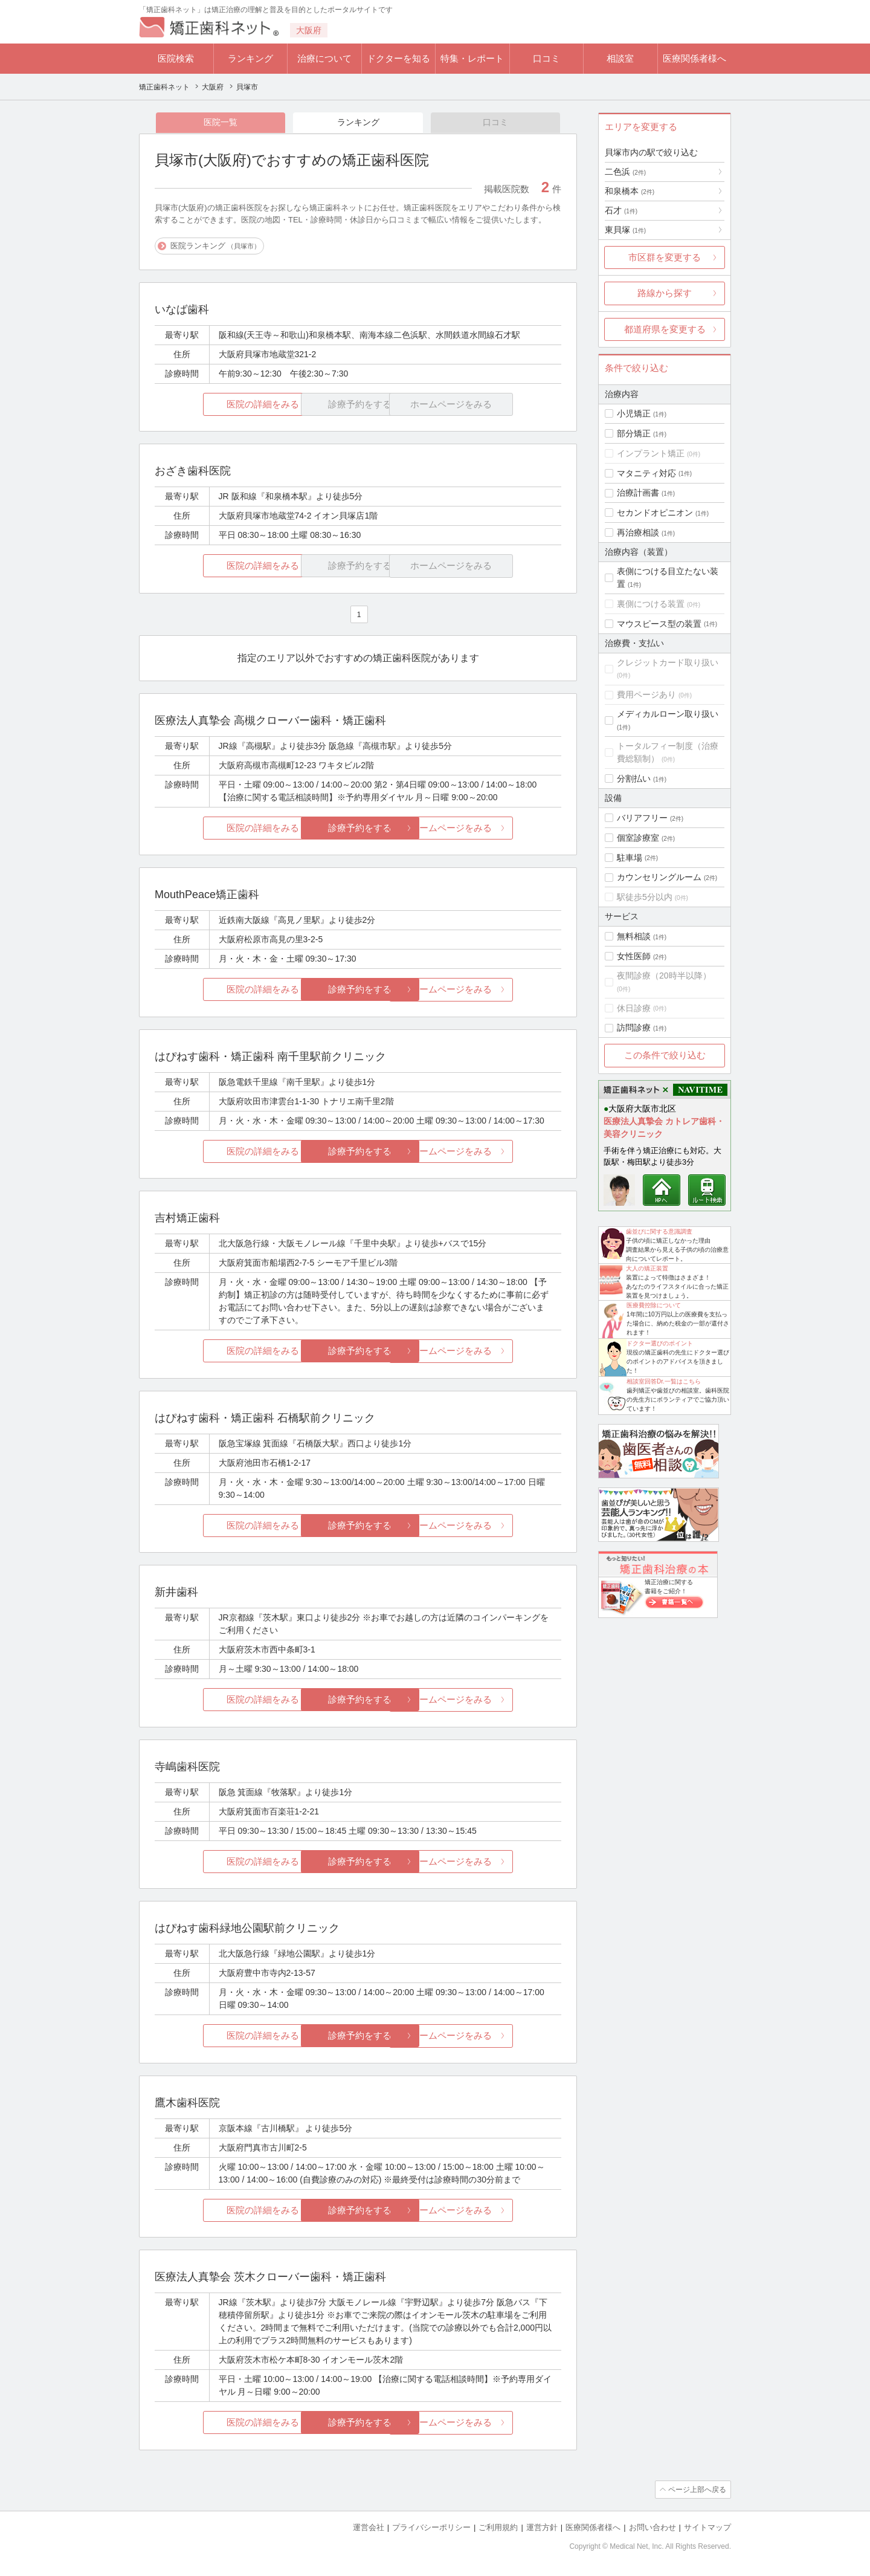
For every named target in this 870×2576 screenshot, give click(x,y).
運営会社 (368, 2527)
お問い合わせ (652, 2527)
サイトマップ (707, 2527)
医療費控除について (654, 1305)
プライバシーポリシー (431, 2527)
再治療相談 (638, 532)
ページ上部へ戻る (697, 2490)
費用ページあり (646, 694)
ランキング (250, 58)
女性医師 (634, 956)
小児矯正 (634, 413)
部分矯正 (634, 433)
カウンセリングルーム (659, 877)
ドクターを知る (398, 58)
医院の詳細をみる (222, 405)
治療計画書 (638, 492)
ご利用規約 (498, 2527)
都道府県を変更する (665, 329)
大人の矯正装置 (647, 1268)
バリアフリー (642, 818)
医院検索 (176, 58)
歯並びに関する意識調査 (659, 1231)
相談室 (620, 58)
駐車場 (629, 857)
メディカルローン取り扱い (667, 714)
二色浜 (625, 171)
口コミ (546, 58)
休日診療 (634, 1008)
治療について (324, 58)
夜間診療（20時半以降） (664, 975)
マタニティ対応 (646, 473)
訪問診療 (634, 1027)
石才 (621, 210)
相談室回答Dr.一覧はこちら (664, 1381)
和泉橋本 (629, 191)
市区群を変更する (664, 257)
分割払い (634, 778)
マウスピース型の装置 (659, 624)
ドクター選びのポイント (660, 1343)
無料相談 (634, 936)
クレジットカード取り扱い (667, 662)
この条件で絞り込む (665, 1055)
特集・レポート (472, 58)
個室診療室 (638, 838)
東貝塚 (625, 230)
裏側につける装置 (651, 604)
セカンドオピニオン (655, 512)
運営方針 (542, 2527)
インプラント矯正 (651, 453)
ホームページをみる (494, 828)
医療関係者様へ (694, 58)
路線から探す (664, 293)
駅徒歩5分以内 (644, 897)
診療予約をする (358, 828)
